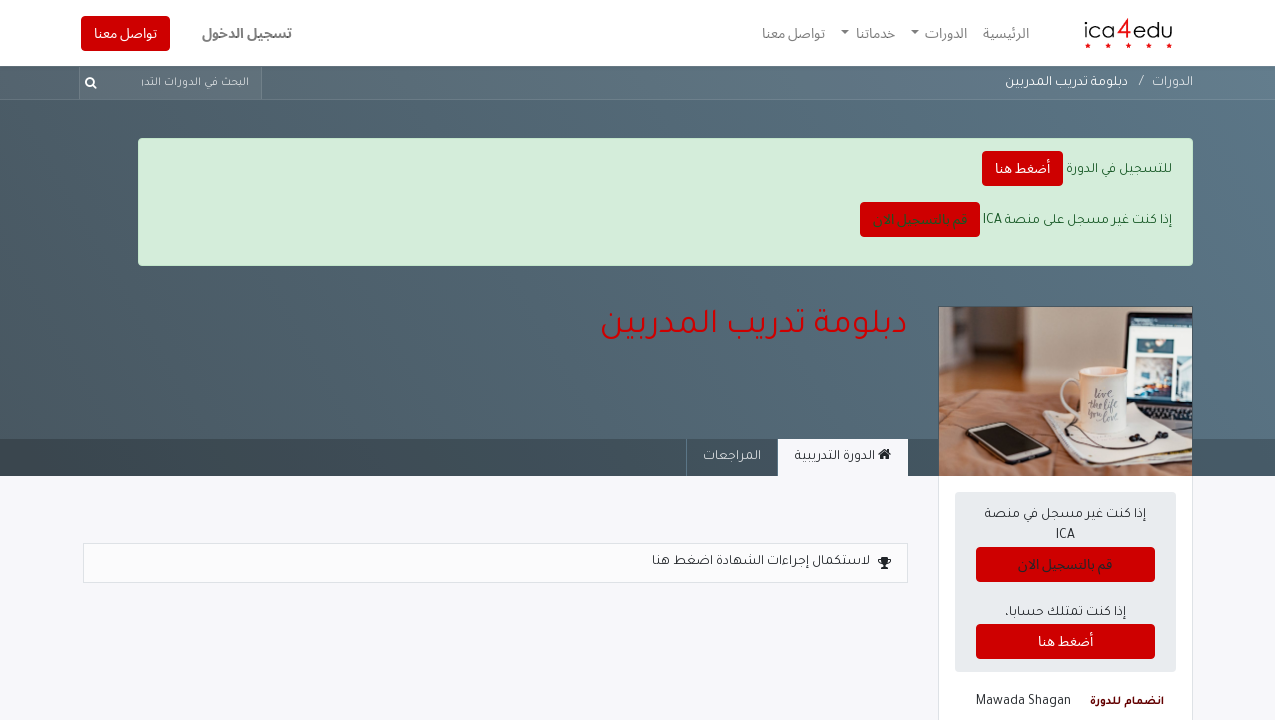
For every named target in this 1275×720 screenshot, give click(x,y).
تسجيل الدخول (249, 33)
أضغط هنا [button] (1022, 168)
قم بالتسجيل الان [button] (920, 219)
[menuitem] (1004, 33)
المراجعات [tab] (732, 457)
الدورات (1172, 83)
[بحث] (94, 83)
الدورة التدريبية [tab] (843, 455)
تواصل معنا (127, 33)
